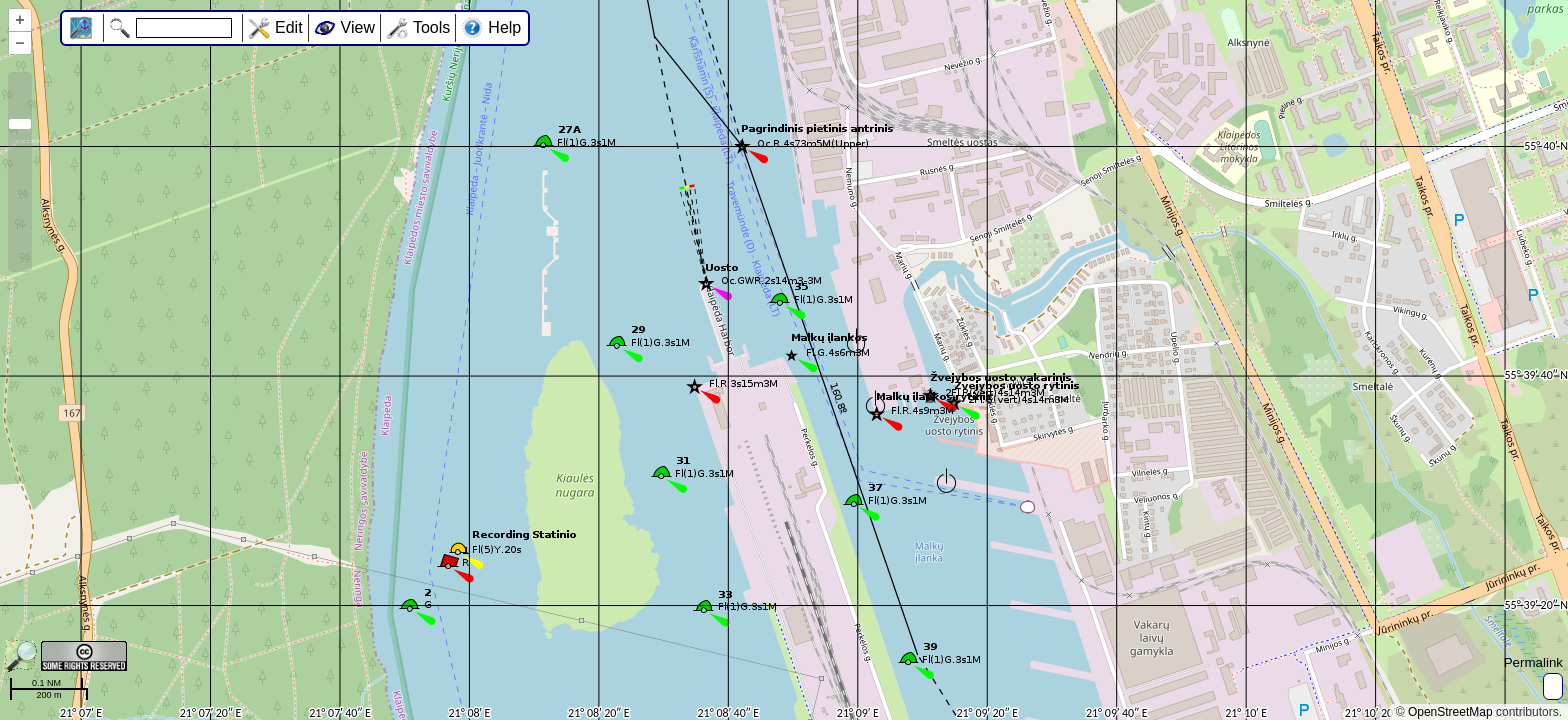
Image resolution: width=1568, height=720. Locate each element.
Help (504, 27)
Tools (431, 27)
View (358, 27)
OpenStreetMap (1450, 712)
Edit (289, 27)
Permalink (1533, 662)
